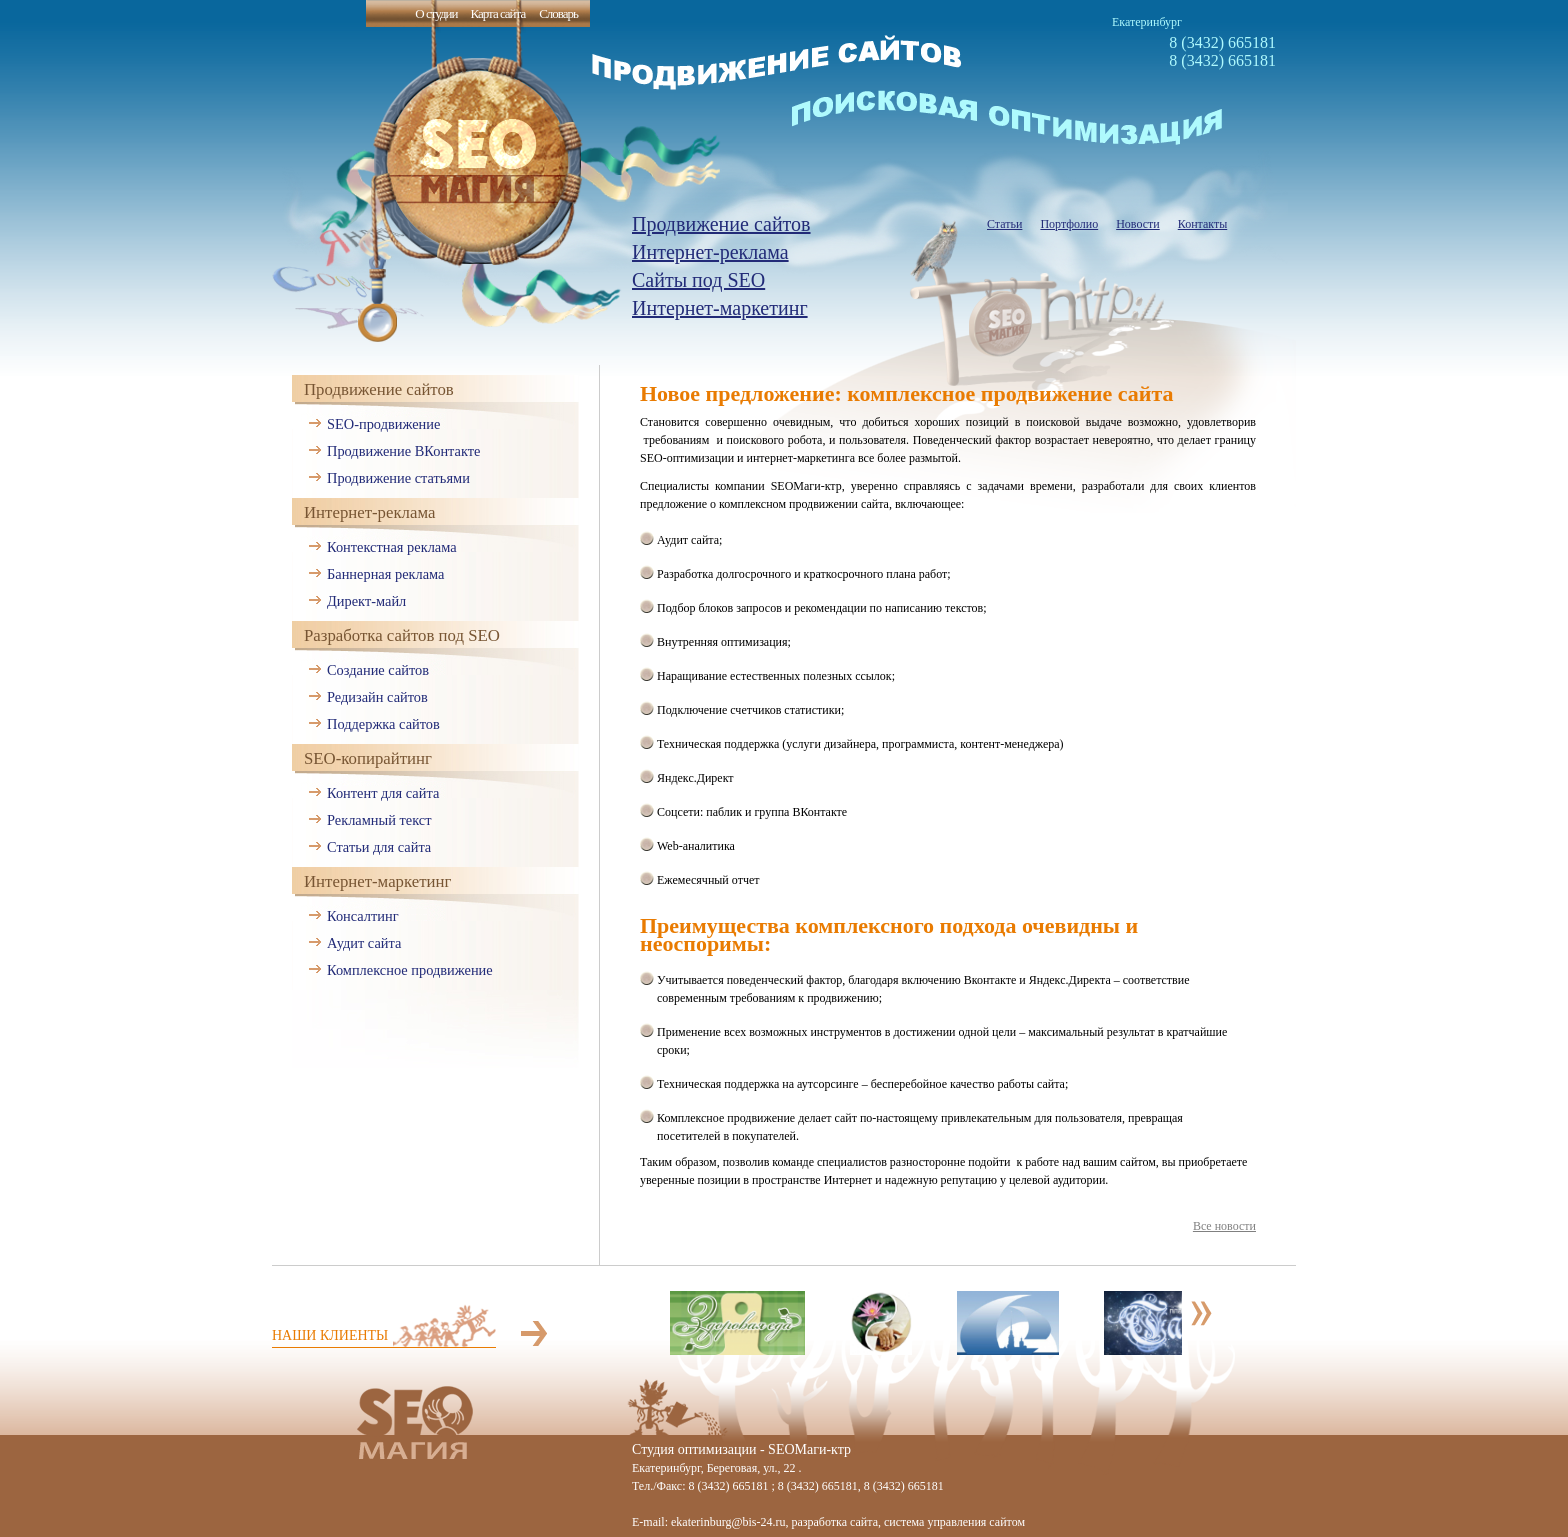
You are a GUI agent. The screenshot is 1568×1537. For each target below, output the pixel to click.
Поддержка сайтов (383, 724)
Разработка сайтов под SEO (402, 635)
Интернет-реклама (710, 252)
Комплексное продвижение (410, 970)
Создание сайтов (378, 670)
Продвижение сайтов (721, 224)
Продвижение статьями (398, 478)
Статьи (1004, 224)
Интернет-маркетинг (720, 308)
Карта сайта (497, 13)
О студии (436, 13)
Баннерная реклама (385, 574)
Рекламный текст (379, 820)
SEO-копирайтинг (368, 758)
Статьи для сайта (379, 847)
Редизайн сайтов (377, 697)
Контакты (1203, 224)
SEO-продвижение (383, 424)
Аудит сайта (364, 943)
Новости (1138, 224)
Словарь (558, 13)
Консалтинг (363, 916)
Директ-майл (366, 601)
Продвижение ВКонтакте (403, 451)
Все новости (1224, 1226)
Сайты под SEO (698, 280)
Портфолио (1069, 224)
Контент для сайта (383, 793)
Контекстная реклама (392, 547)
